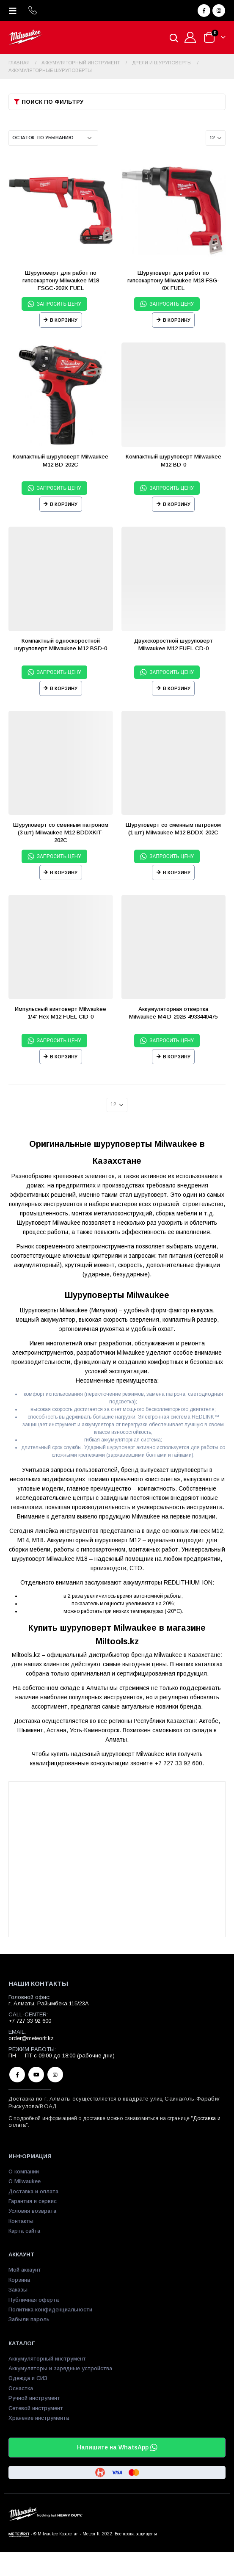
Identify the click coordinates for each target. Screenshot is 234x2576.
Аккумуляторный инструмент (47, 2358)
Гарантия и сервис (32, 2201)
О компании (23, 2171)
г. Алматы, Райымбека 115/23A (48, 2003)
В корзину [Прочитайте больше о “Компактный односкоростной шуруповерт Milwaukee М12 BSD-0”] (63, 688)
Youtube (36, 2074)
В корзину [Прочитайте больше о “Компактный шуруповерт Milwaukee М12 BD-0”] (176, 504)
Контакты (20, 2221)
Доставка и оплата (33, 2191)
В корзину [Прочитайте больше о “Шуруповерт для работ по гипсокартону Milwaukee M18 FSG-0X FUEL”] (176, 320)
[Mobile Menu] (15, 10)
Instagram (55, 2074)
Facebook (17, 2074)
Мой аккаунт (24, 2270)
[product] (60, 210)
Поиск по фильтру (52, 102)
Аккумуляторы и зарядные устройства (60, 2368)
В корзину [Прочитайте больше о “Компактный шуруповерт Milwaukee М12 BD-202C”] (63, 504)
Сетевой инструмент (35, 2408)
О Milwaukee (24, 2181)
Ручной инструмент (34, 2398)
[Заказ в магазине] (53, 138)
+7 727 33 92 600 (29, 2021)
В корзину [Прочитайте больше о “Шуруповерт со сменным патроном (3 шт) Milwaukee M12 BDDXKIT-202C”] (63, 872)
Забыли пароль (29, 2319)
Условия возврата (32, 2211)
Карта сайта (24, 2231)
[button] (117, 102)
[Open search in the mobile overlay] (174, 37)
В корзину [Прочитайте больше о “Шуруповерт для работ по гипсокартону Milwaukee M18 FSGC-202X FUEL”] (63, 320)
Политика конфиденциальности (50, 2309)
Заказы (18, 2289)
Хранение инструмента (38, 2418)
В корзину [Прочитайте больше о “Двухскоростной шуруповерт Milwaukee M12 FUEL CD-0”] (176, 688)
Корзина (19, 2280)
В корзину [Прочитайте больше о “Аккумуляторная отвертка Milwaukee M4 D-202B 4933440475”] (176, 1056)
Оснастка (20, 2388)
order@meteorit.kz (31, 2038)
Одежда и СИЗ (27, 2378)
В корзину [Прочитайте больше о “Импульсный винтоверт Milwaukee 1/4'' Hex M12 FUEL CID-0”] (63, 1056)
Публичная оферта (33, 2300)
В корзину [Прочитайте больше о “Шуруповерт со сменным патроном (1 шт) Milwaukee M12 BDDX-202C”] (176, 872)
